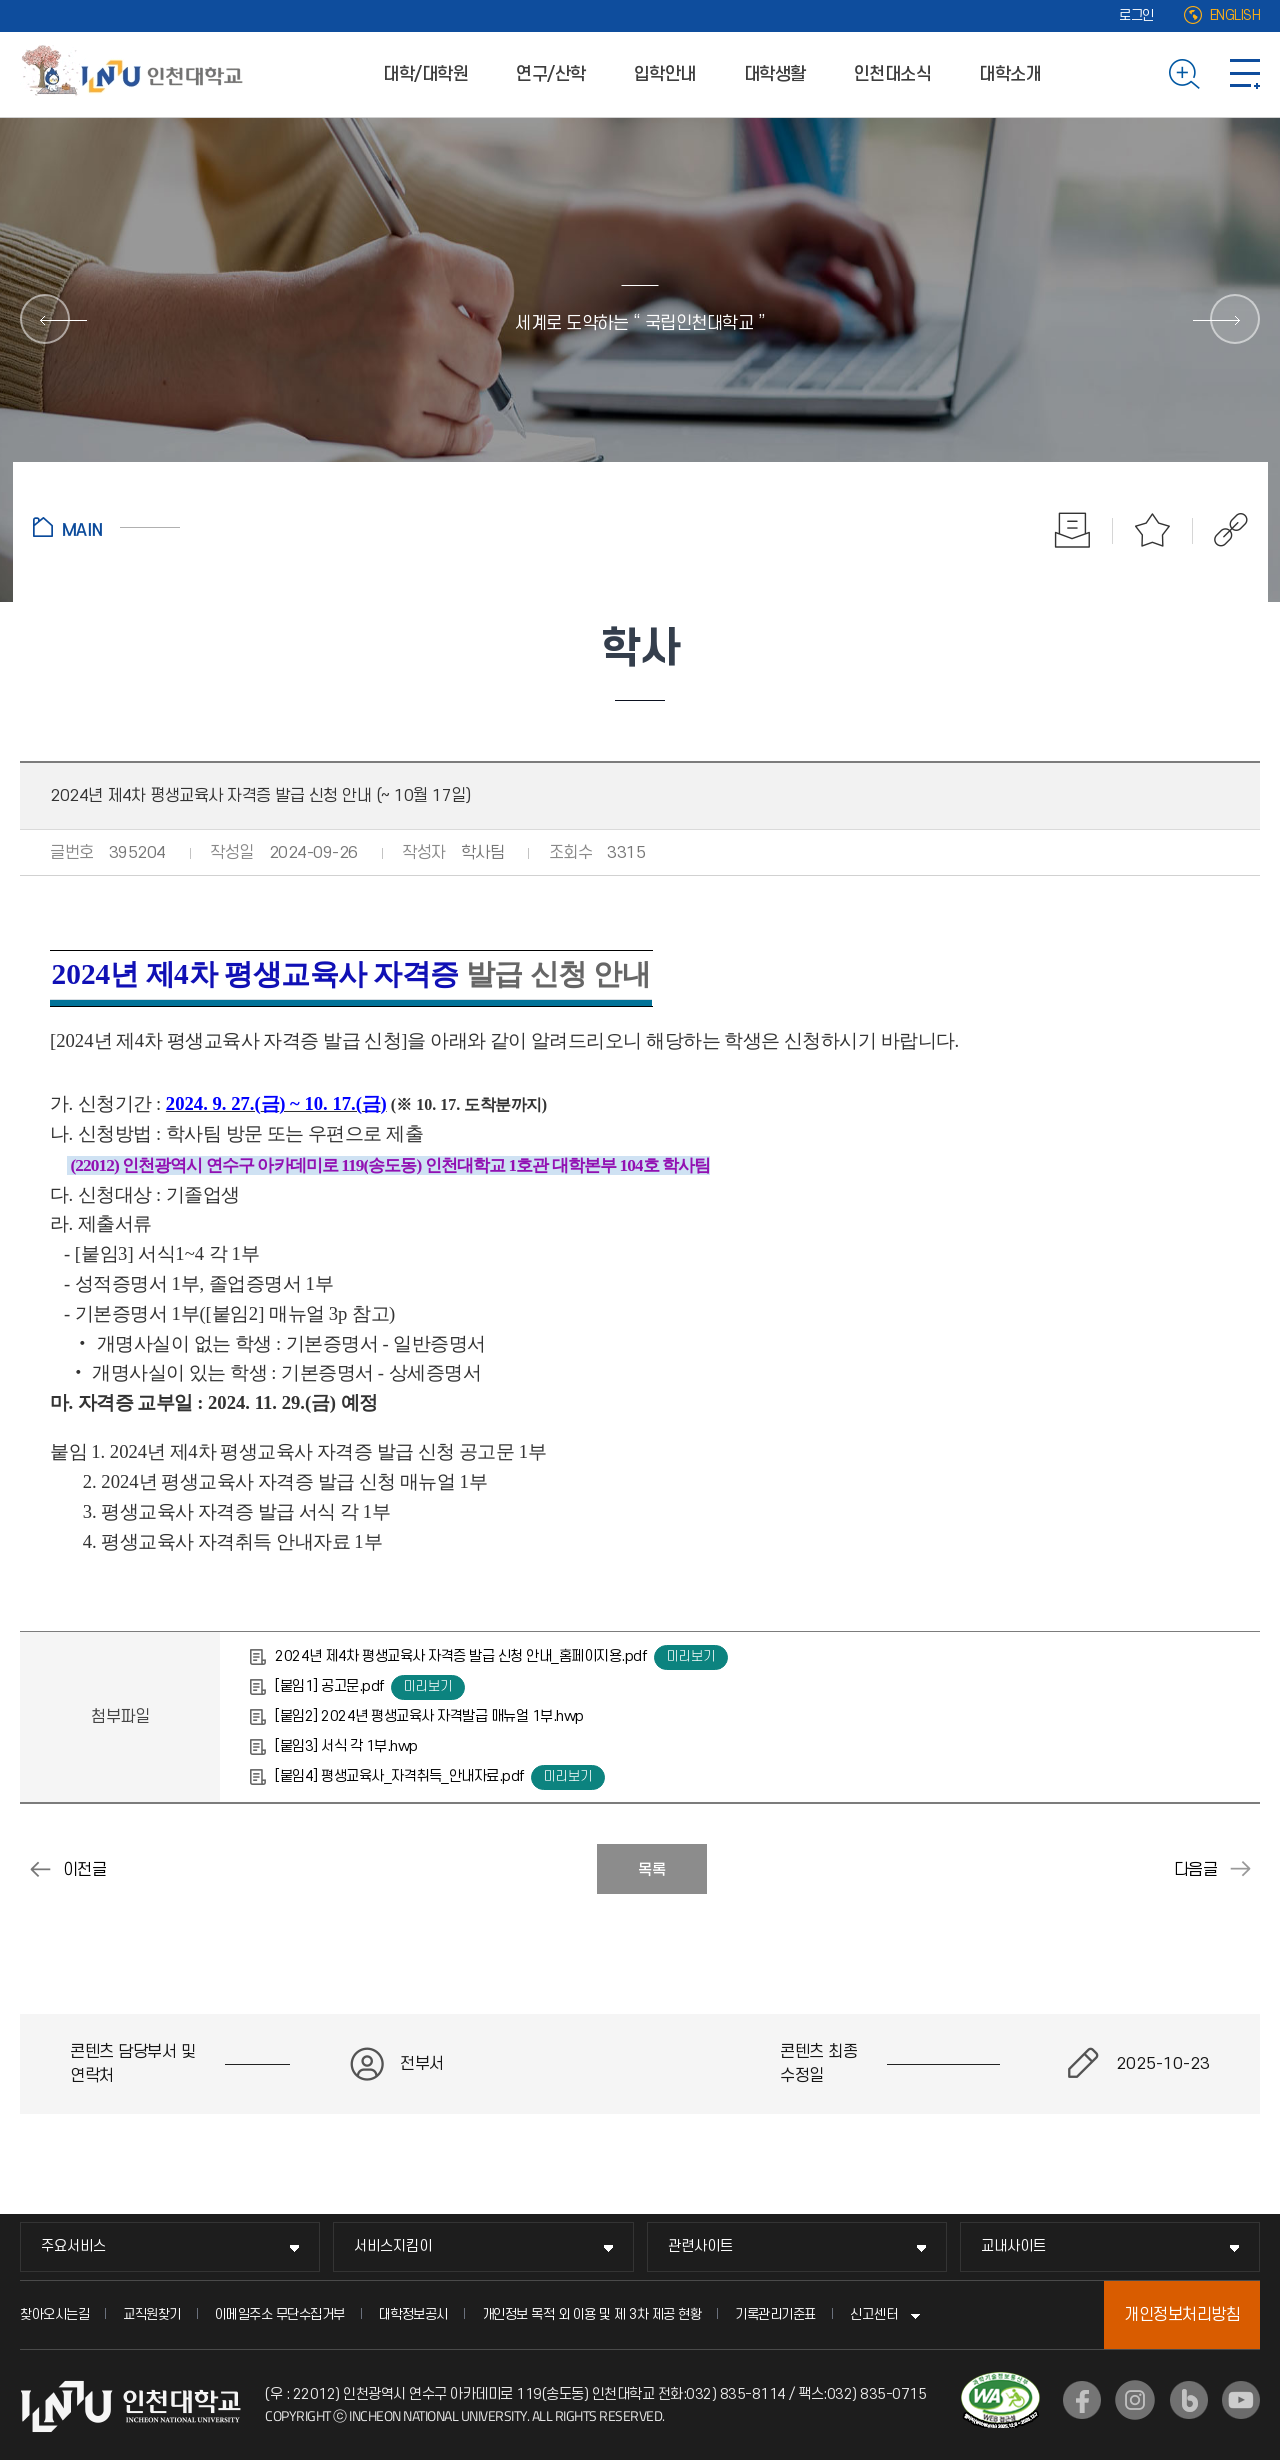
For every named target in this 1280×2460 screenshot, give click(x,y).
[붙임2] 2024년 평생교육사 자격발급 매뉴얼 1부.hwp (429, 1716)
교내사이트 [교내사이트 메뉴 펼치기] (1013, 2246)
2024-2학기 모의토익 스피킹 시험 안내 (1240, 1869)
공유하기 (1220, 530)
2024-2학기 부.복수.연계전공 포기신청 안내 (40, 1869)
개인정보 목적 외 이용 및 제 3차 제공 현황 (592, 2314)
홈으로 (106, 527)
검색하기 (1184, 74)
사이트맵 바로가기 (1245, 74)
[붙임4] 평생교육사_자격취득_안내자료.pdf (399, 1776)
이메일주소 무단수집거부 (280, 2314)
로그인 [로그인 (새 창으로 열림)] (1136, 15)
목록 (652, 1870)
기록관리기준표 (775, 2314)
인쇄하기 (1073, 530)
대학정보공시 (413, 2314)
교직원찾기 (152, 2314)
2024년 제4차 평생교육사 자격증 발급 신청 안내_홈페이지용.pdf (460, 1656)
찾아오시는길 (54, 2314)
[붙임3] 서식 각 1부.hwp (346, 1746)
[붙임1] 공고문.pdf (329, 1686)
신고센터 (874, 2314)
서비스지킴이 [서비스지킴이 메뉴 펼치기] (393, 2246)
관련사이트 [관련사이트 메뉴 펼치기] (700, 2246)
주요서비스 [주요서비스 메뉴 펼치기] (73, 2246)
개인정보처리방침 (1182, 2315)
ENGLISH (1235, 15)
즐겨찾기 (1153, 530)
